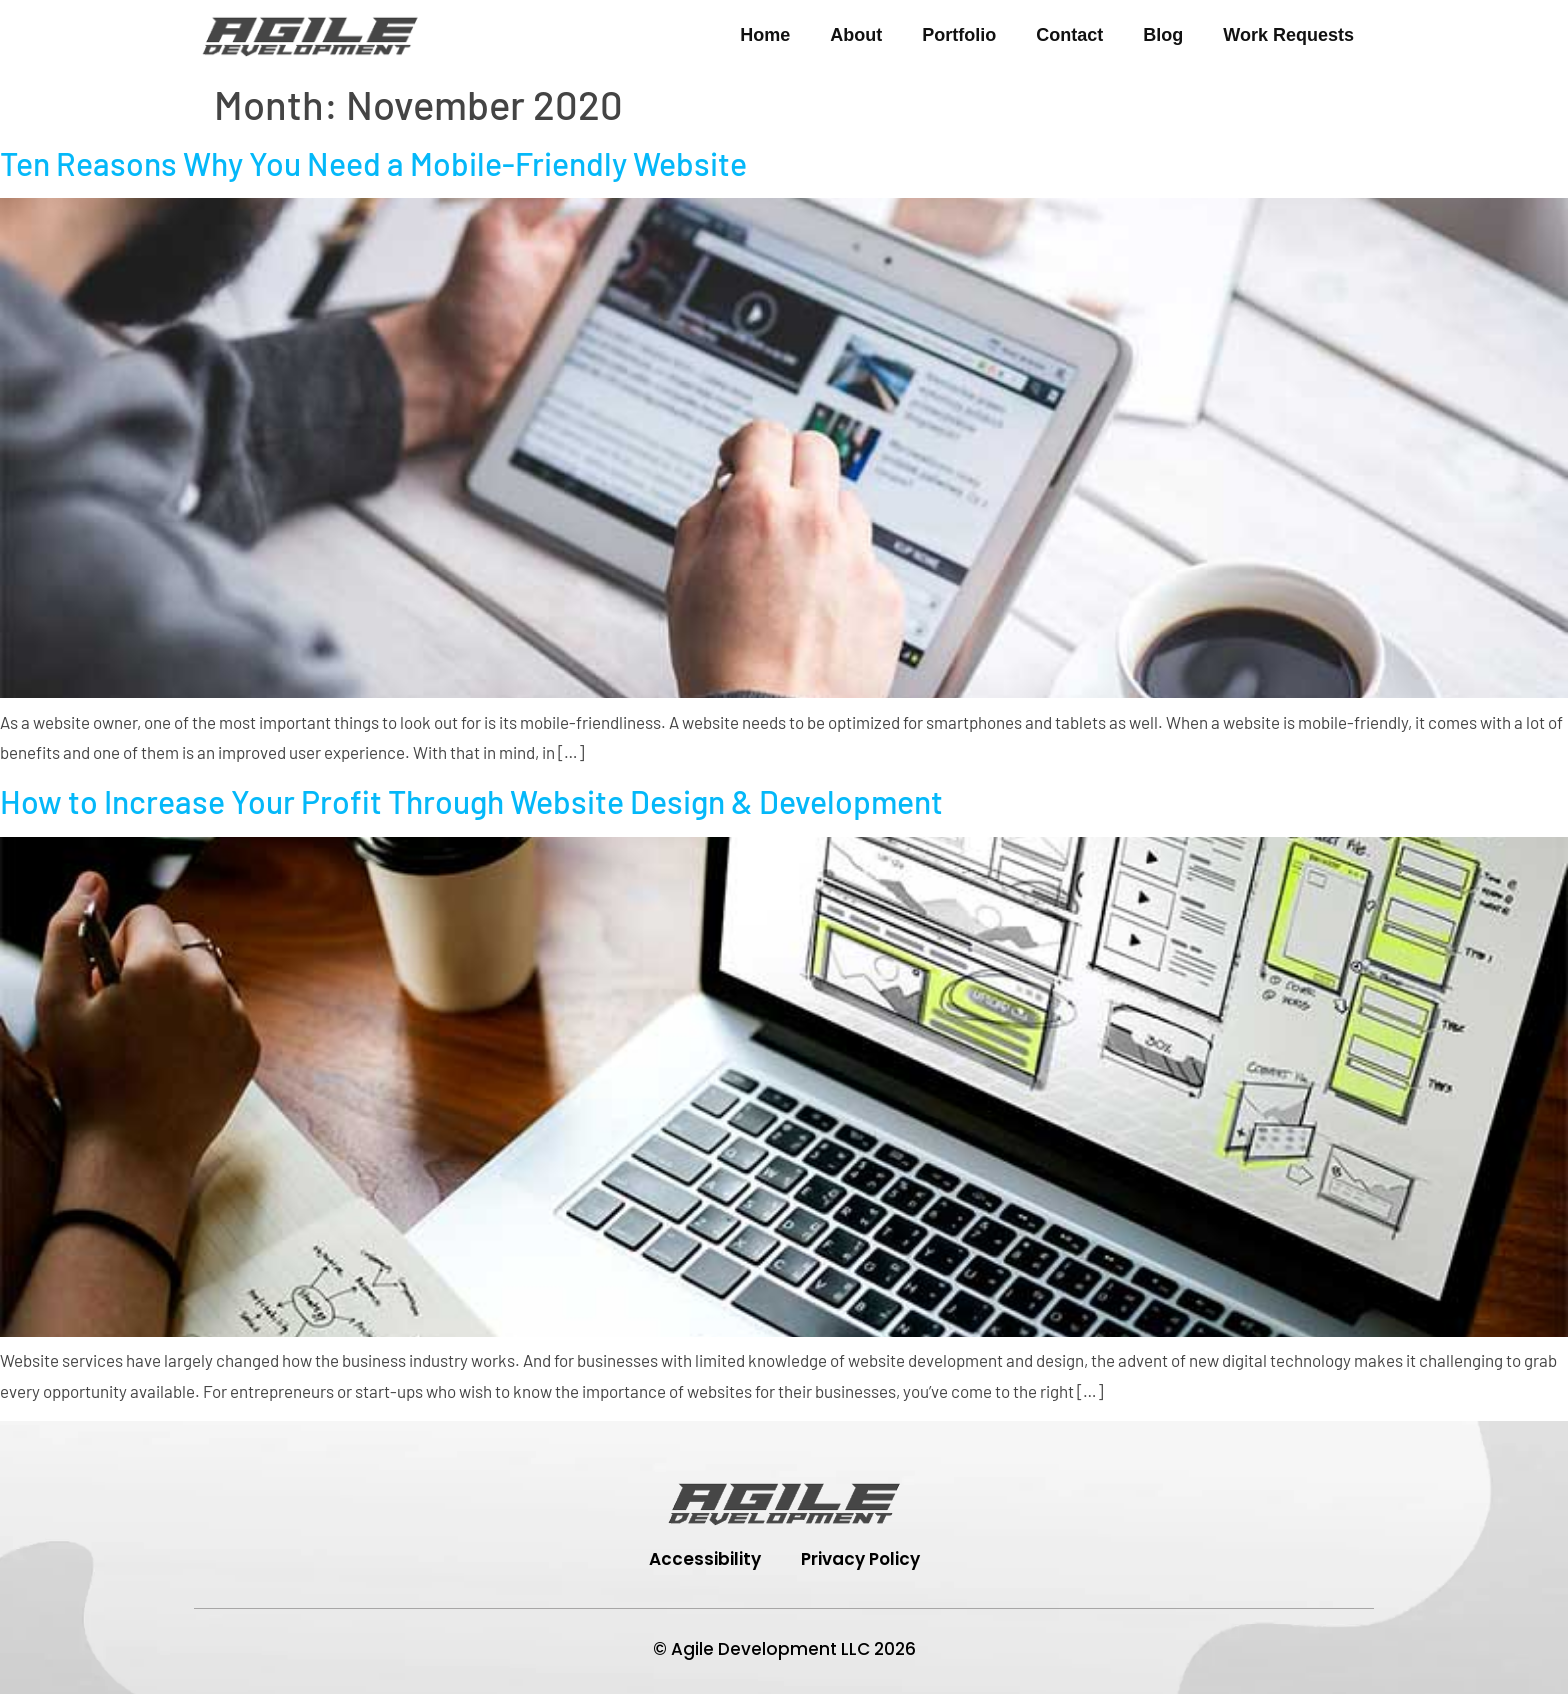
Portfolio (959, 35)
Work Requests (1288, 35)
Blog (1163, 35)
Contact (1069, 35)
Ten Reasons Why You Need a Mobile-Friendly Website (373, 163)
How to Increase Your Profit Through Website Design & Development (471, 801)
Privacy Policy (860, 1560)
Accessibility (705, 1560)
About (856, 35)
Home (765, 35)
